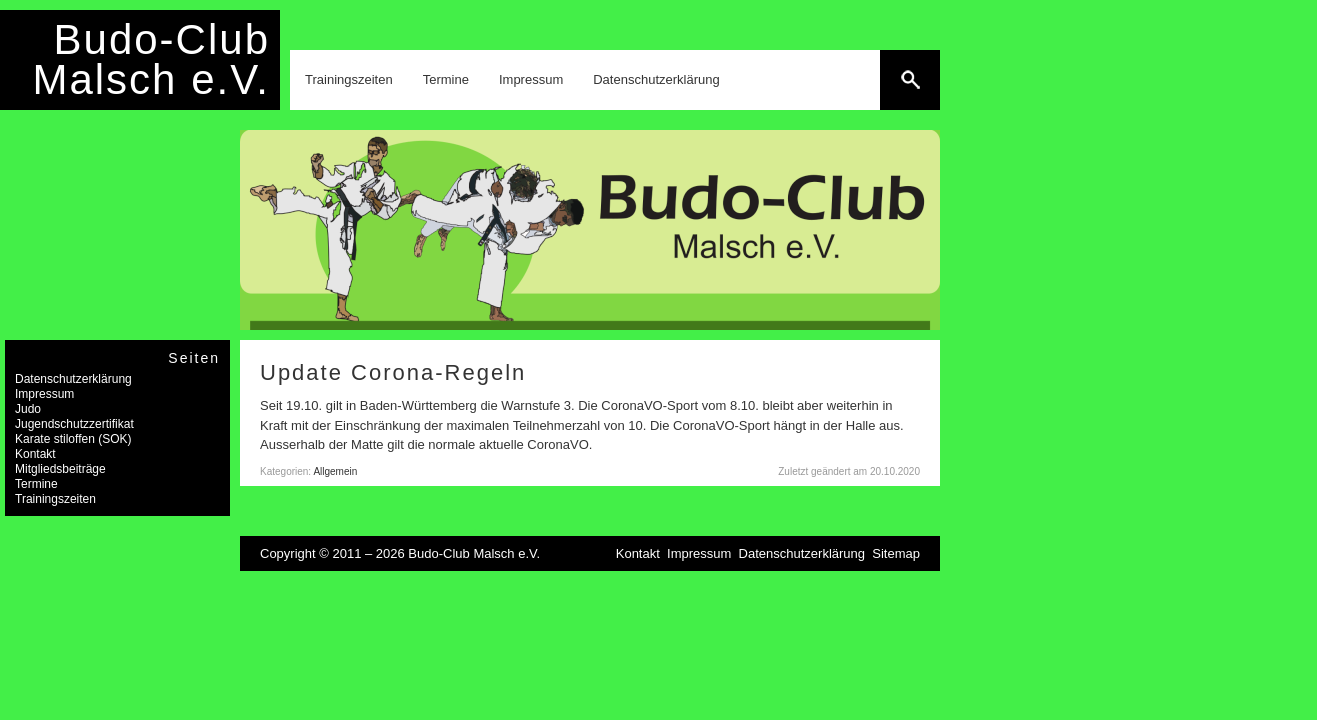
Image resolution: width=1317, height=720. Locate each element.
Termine (446, 79)
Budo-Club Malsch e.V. (151, 59)
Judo (28, 409)
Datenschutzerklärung (656, 79)
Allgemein (335, 471)
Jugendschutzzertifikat (74, 424)
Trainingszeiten (349, 79)
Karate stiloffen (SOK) (73, 439)
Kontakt (35, 454)
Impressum (531, 79)
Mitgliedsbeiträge (60, 469)
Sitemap (896, 553)
